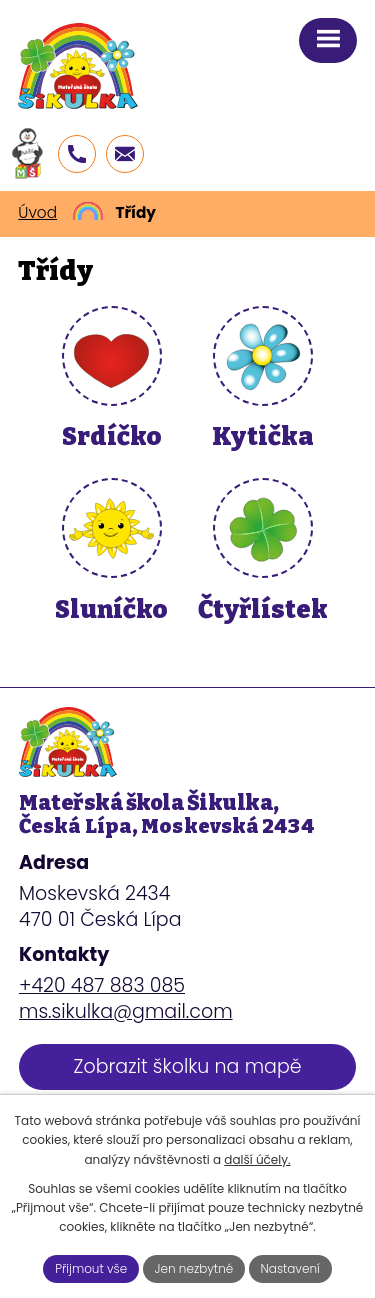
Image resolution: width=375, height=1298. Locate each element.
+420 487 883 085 (102, 985)
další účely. (257, 1159)
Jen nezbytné (194, 1268)
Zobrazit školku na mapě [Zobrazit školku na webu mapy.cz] (187, 1066)
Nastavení (290, 1268)
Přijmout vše (91, 1268)
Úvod (37, 212)
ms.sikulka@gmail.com (126, 1011)
